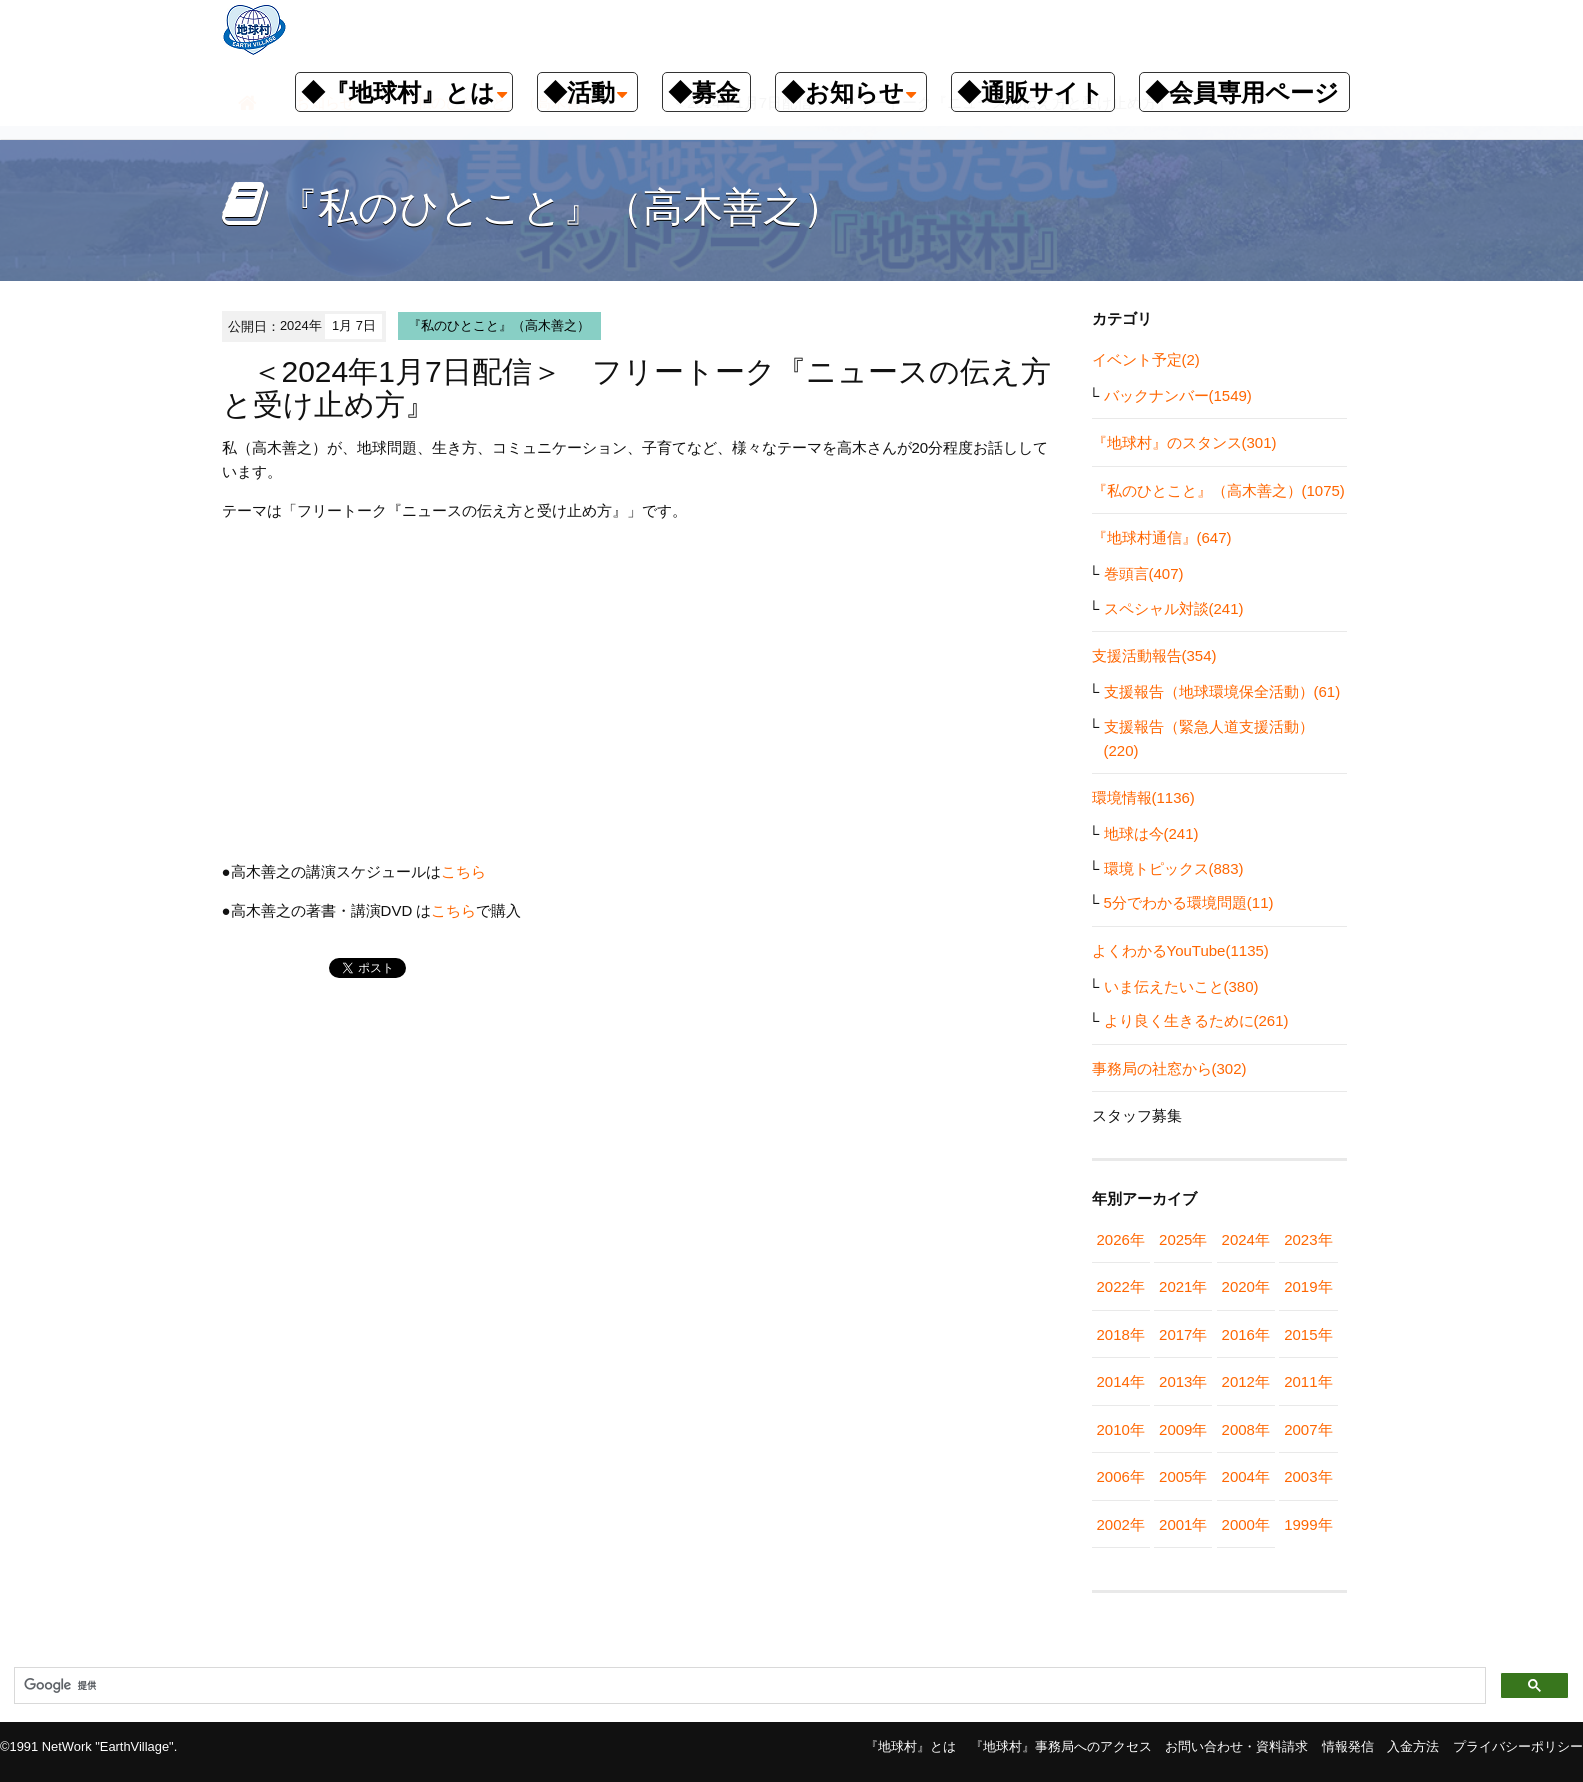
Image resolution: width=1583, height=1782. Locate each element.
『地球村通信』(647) (1162, 537)
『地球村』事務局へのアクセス (1061, 1746)
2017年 (1183, 1334)
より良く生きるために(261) (1196, 1020)
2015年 (1308, 1334)
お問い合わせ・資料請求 (1236, 1746)
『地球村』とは (910, 1746)
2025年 (1183, 1239)
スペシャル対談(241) (1174, 608)
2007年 (1308, 1429)
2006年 (1121, 1476)
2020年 (1246, 1286)
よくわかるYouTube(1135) (1180, 950)
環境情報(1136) (1143, 797)
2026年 (1121, 1239)
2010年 (1121, 1429)
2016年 (1246, 1334)
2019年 (1308, 1286)
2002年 (1121, 1524)
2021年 (1183, 1286)
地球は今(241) (1151, 833)
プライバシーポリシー (1518, 1746)
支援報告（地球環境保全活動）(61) (1222, 691)
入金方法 (1413, 1746)
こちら (463, 871)
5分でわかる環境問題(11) (1189, 902)
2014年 (1121, 1381)
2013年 (1183, 1381)
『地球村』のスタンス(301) (1184, 442)
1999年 (1308, 1524)
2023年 (1308, 1239)
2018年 (1121, 1334)
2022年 (1121, 1286)
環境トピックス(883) (1174, 868)
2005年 (1183, 1476)
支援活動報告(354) (1154, 655)
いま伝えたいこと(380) (1181, 986)
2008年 (1246, 1429)
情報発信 (1348, 1746)
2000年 (1246, 1524)
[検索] (748, 1686)
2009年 (1183, 1429)
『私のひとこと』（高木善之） (499, 325)
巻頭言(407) (1144, 573)
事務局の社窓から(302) (1169, 1068)
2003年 (1308, 1476)
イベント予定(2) (1146, 359)
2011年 (1308, 1381)
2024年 (1246, 1239)
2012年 (1246, 1381)
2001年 (1183, 1524)
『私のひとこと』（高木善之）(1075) (1218, 490)
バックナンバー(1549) (1178, 395)
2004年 (1246, 1476)
